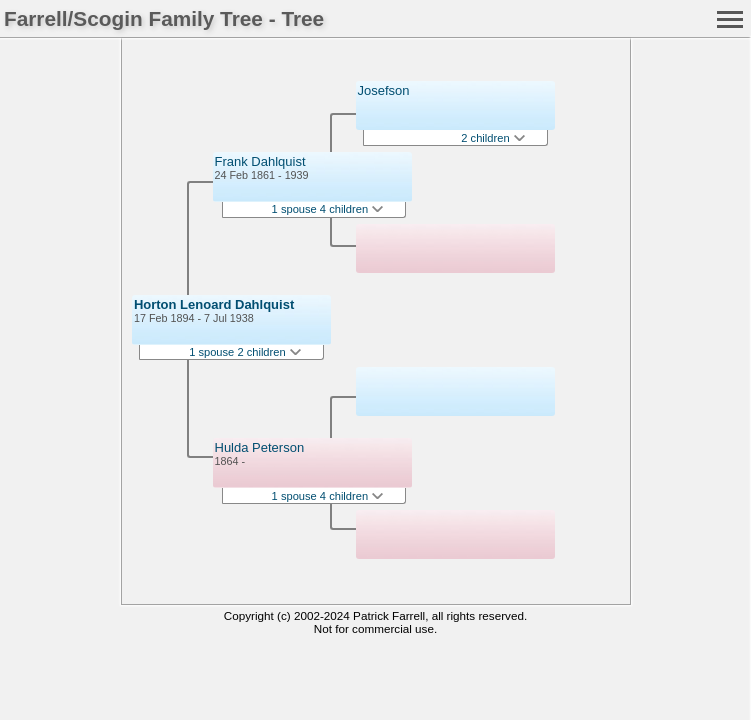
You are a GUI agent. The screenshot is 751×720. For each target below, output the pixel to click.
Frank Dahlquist (260, 161)
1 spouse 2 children (245, 352)
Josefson (384, 90)
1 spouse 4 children (328, 209)
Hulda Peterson (260, 447)
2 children (492, 138)
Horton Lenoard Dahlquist (214, 304)
